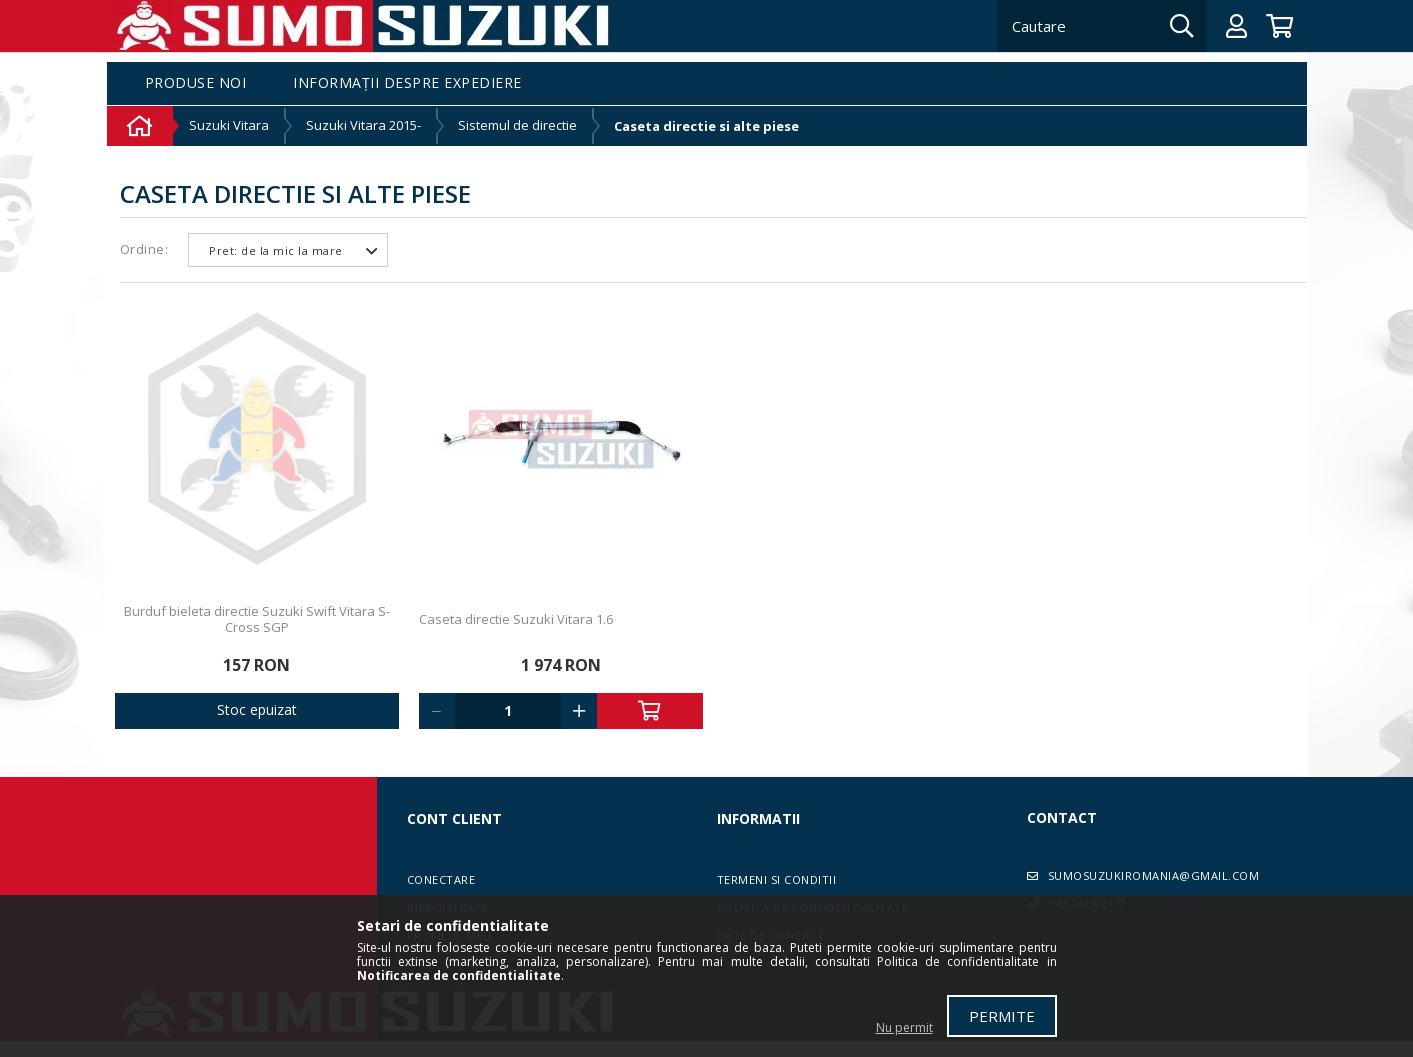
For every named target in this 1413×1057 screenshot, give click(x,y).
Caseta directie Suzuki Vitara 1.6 (516, 619)
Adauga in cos (650, 711)
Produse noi (196, 83)
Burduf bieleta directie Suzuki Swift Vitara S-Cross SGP (257, 619)
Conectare (441, 879)
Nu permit (904, 1027)
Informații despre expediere (407, 83)
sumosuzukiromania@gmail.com (1154, 875)
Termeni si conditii (777, 879)
